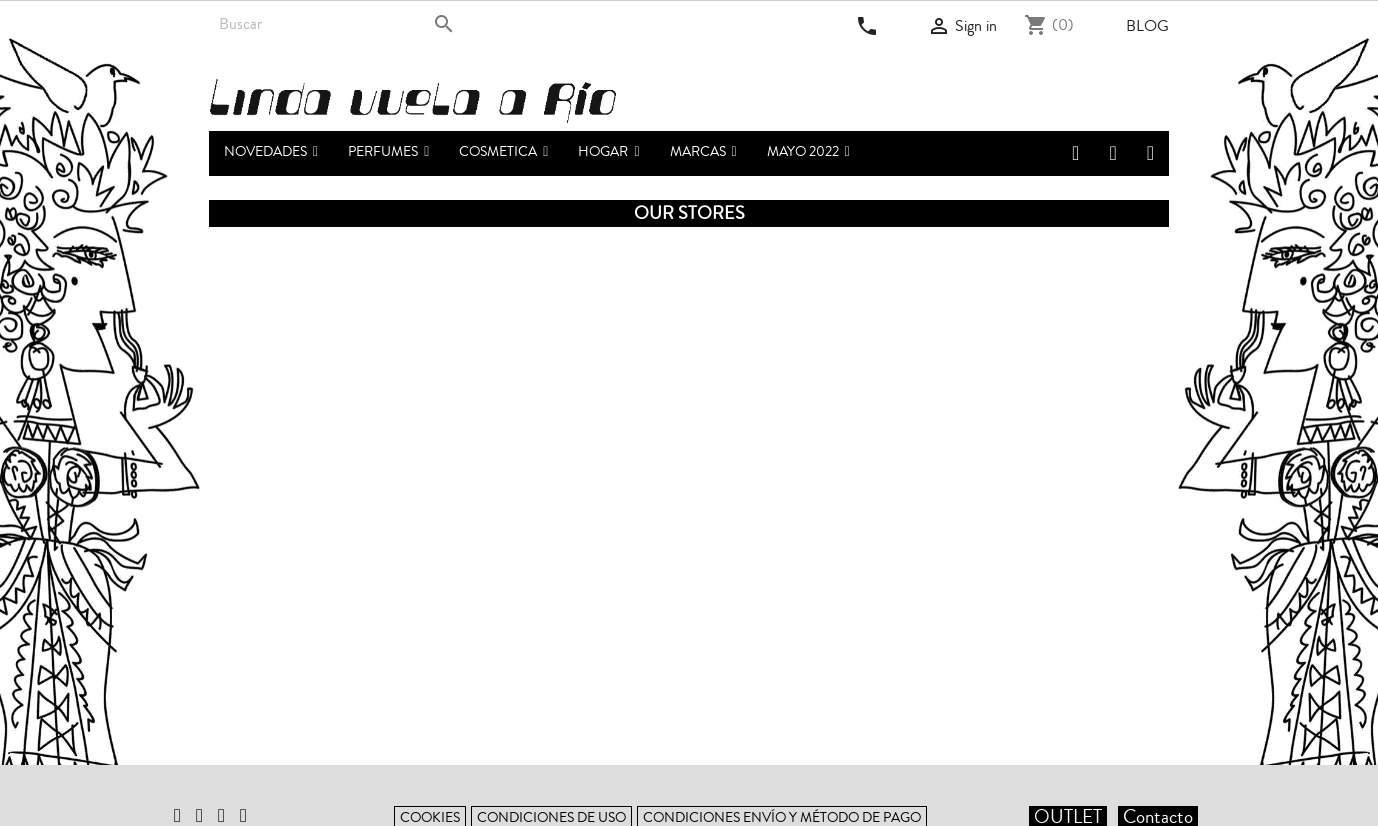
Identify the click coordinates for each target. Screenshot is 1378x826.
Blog (1147, 26)
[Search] (336, 24)
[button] (388, 153)
